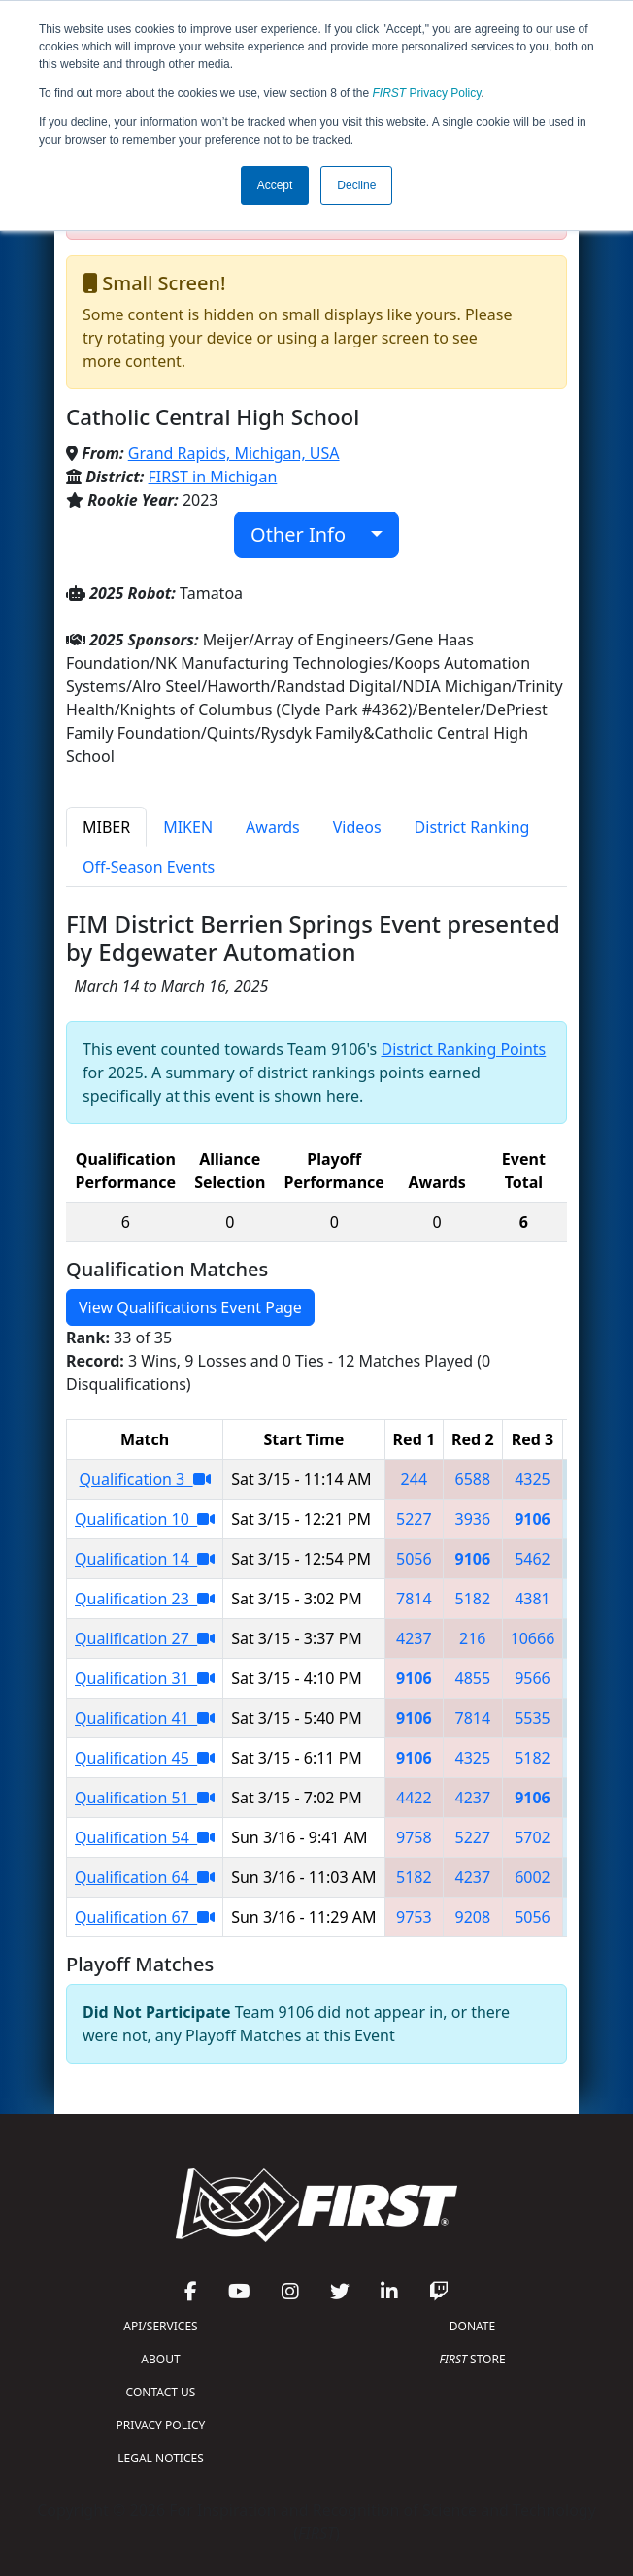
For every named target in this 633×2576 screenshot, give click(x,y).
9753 (414, 1917)
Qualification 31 (145, 1678)
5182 (473, 1598)
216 (472, 1638)
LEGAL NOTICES (160, 2458)
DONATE (472, 2326)
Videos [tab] (357, 827)
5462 (532, 1558)
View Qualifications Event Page (190, 1307)
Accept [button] (275, 185)
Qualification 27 (145, 1638)
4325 (532, 1479)
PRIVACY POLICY (161, 2425)
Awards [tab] (273, 827)
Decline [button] (356, 185)
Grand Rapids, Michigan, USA (234, 453)
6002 (532, 1877)
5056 (414, 1558)
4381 (532, 1598)
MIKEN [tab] (188, 827)
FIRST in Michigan (213, 476)
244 (414, 1479)
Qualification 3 (145, 1479)
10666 (533, 1638)
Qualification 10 (145, 1519)
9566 (532, 1678)
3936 (473, 1519)
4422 (414, 1797)
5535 (532, 1718)
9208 (473, 1917)
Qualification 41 (145, 1718)
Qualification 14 (145, 1558)
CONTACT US (161, 2392)
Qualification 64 (145, 1877)
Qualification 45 (145, 1757)
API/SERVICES (160, 2326)
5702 (532, 1837)
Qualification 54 (145, 1837)
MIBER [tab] (106, 827)
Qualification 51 (145, 1797)
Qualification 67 (145, 1917)
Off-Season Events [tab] (149, 866)
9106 (532, 1519)
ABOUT (160, 2359)
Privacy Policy (427, 93)
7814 (414, 1598)
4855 (473, 1678)
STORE (472, 2359)
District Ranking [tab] (472, 827)
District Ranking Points (463, 1049)
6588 (473, 1479)
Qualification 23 (145, 1598)
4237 (414, 1638)
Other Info (308, 534)
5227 (414, 1519)
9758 (414, 1837)
